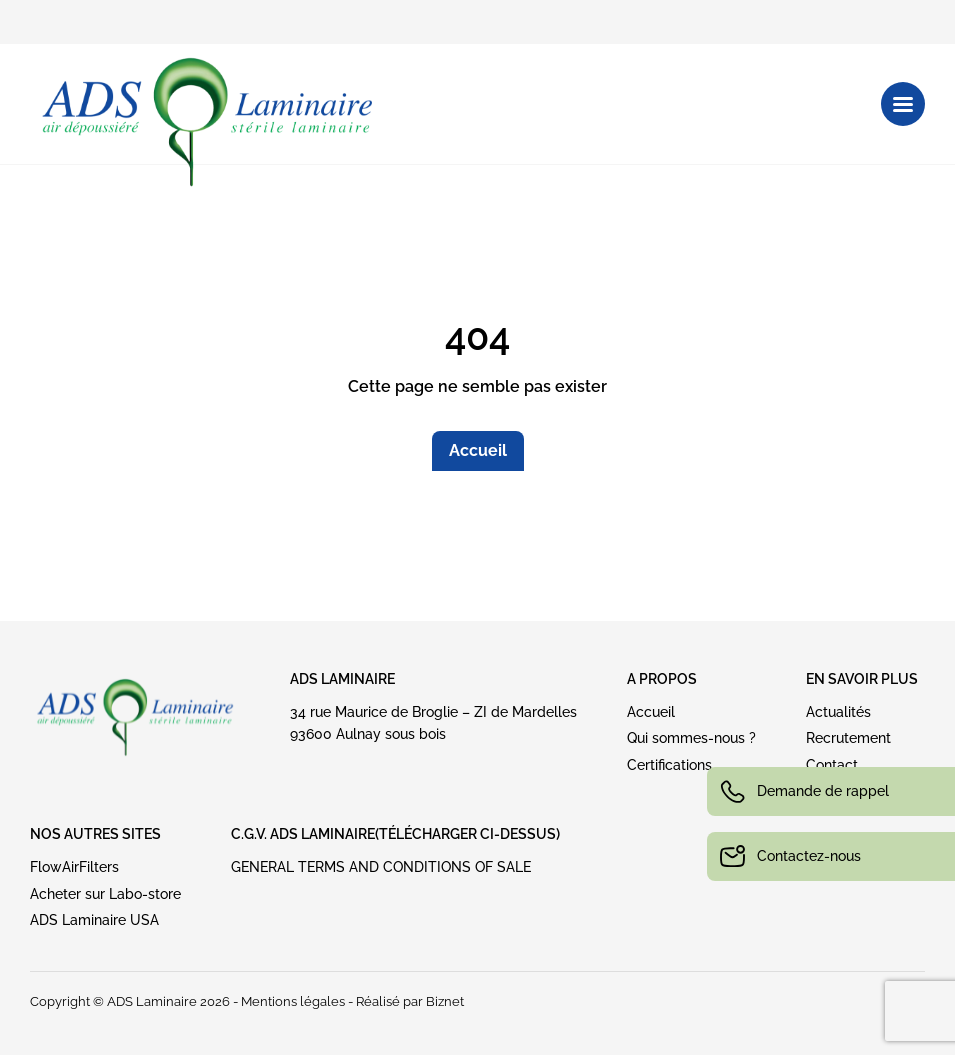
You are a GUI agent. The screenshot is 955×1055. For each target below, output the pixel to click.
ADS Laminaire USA (94, 920)
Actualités (838, 712)
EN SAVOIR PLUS (862, 679)
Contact (832, 765)
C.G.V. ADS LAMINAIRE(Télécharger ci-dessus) (395, 834)
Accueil (478, 450)
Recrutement (848, 738)
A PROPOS (662, 679)
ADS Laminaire (342, 679)
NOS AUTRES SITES (95, 834)
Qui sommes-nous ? (691, 738)
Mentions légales (293, 1001)
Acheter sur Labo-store (105, 894)
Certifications (669, 765)
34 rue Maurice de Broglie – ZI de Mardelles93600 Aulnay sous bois (433, 723)
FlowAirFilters (74, 867)
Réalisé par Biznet (410, 1001)
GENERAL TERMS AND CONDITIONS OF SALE (381, 867)
